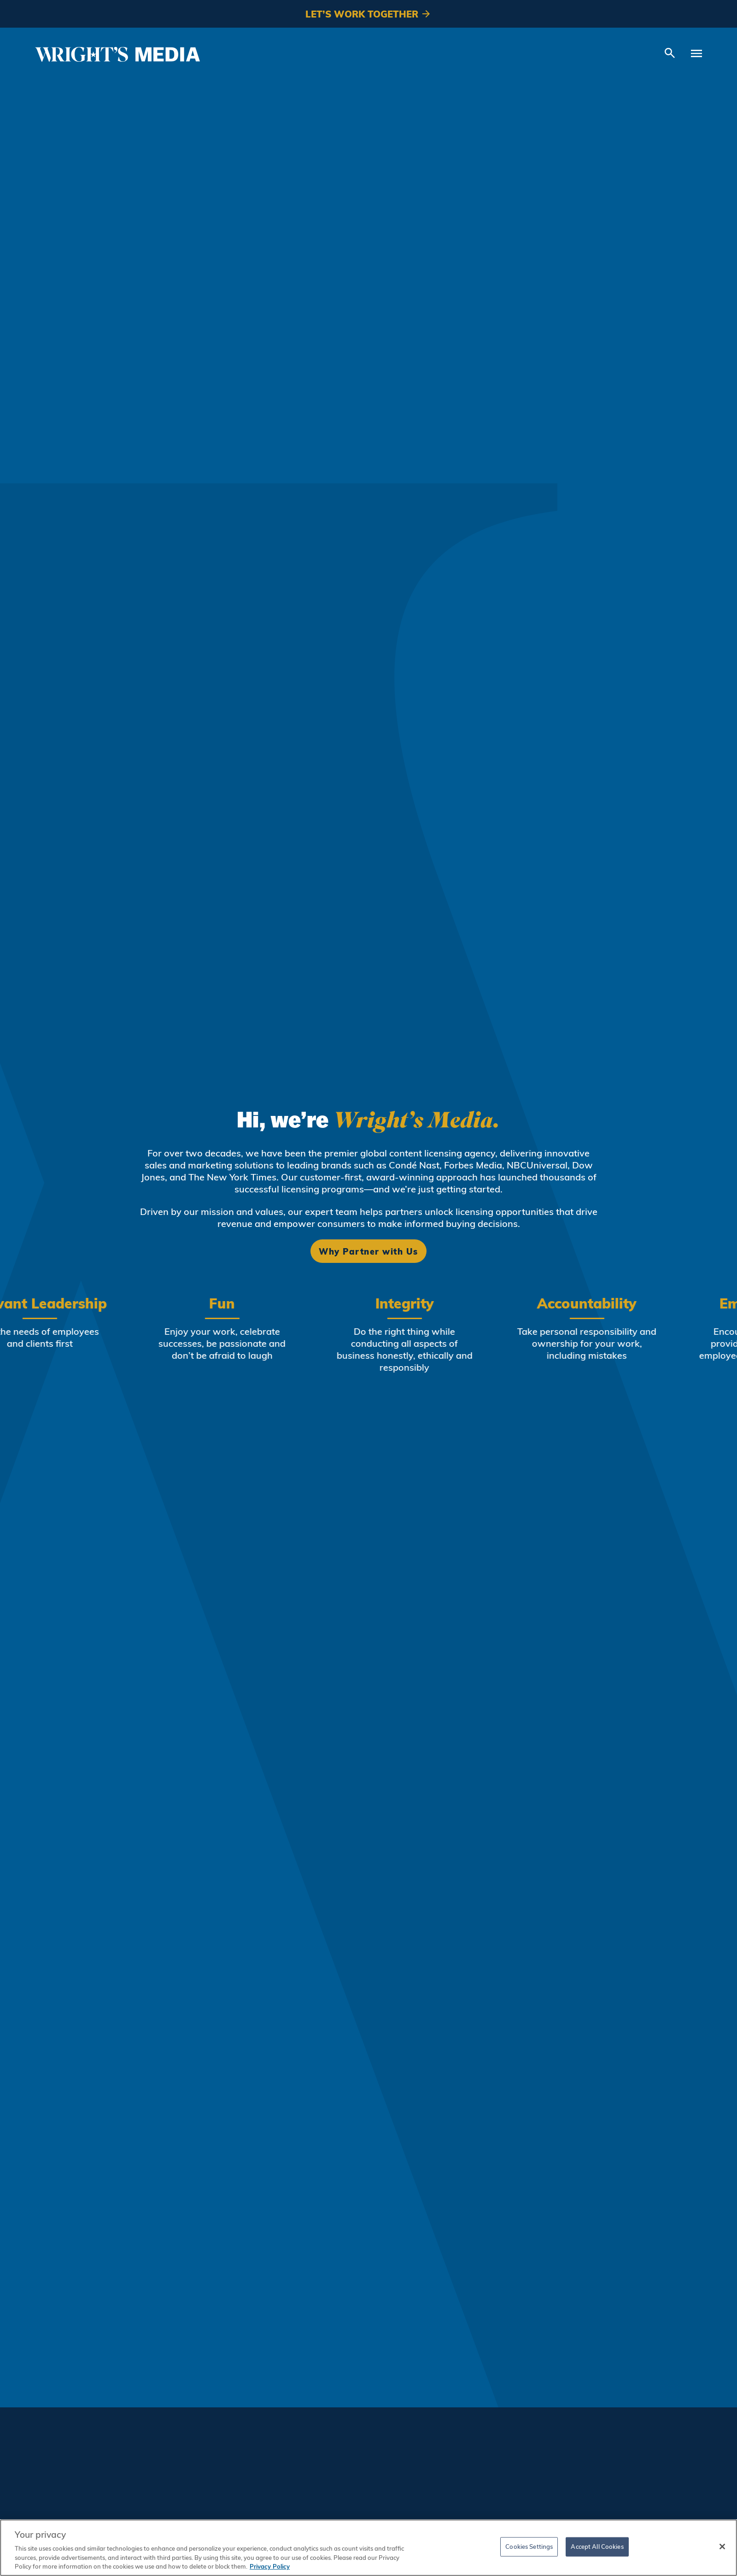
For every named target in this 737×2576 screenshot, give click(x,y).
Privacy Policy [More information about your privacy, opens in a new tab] (270, 2566)
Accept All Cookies (597, 2546)
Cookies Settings (529, 2546)
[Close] (722, 2546)
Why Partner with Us (368, 1251)
